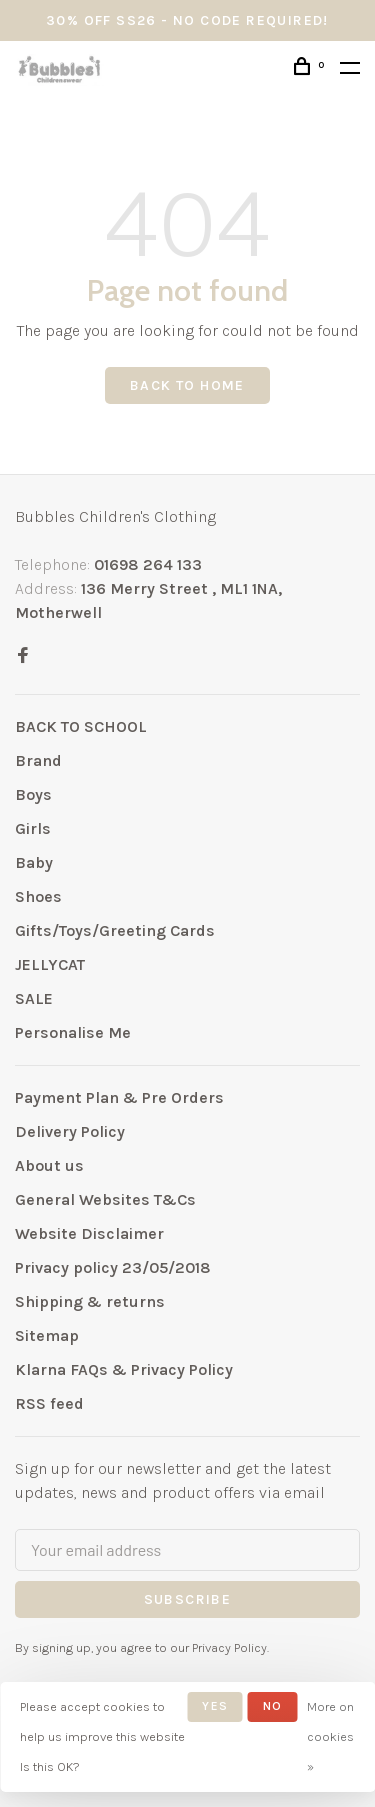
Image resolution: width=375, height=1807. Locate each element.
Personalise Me (73, 1032)
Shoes (38, 896)
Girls (33, 828)
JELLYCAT (50, 964)
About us (49, 1165)
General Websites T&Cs (105, 1199)
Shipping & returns (90, 1301)
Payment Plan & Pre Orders (119, 1097)
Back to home (187, 385)
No (272, 1706)
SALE (34, 998)
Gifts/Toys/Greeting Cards (115, 930)
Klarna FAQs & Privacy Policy (124, 1369)
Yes (215, 1706)
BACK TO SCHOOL (81, 726)
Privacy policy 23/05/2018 (113, 1267)
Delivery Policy (70, 1131)
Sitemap (47, 1335)
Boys (33, 794)
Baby (34, 862)
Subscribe (188, 1599)
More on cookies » (330, 1736)
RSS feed (49, 1403)
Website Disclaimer (89, 1233)
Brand (38, 760)
